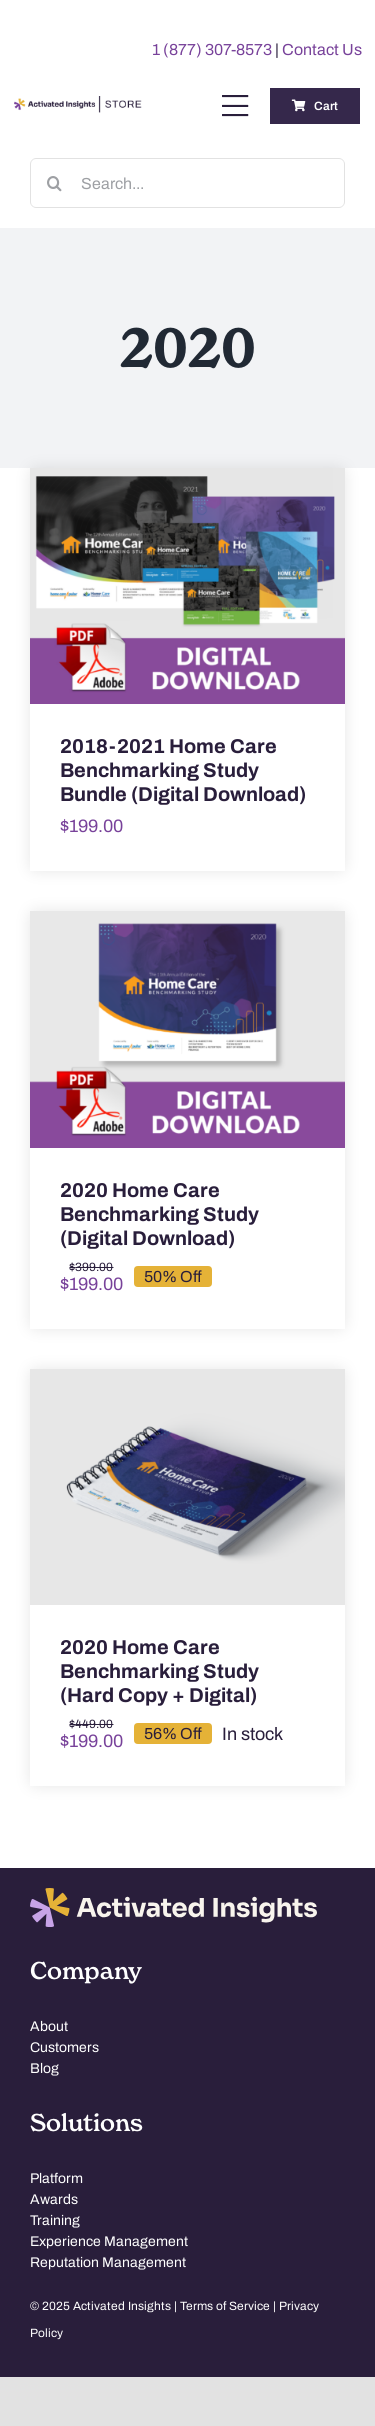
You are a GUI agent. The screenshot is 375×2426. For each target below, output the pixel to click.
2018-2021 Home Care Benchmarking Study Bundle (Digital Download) (183, 770)
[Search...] (187, 183)
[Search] (55, 183)
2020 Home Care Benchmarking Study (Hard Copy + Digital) (159, 1671)
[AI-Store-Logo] (76, 105)
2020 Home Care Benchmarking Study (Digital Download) (159, 1214)
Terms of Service (225, 2305)
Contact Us (322, 49)
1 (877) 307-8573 (212, 49)
